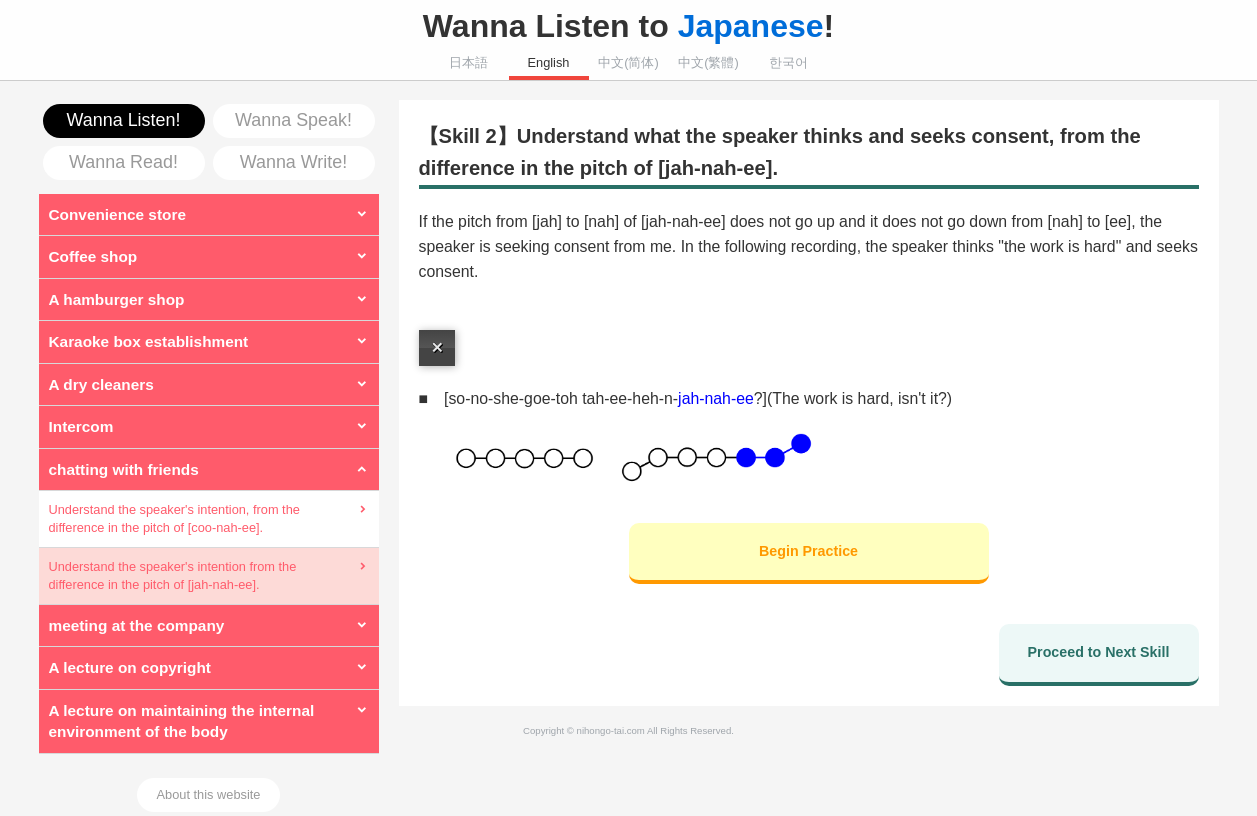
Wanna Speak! (293, 120)
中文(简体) (628, 62)
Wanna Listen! (124, 120)
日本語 (468, 62)
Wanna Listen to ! (628, 26)
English (549, 62)
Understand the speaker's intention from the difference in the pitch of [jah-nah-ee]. (173, 575)
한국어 (788, 62)
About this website (209, 794)
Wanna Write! (293, 162)
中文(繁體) (708, 62)
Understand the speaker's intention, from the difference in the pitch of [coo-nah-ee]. (174, 518)
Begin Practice (808, 551)
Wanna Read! (123, 162)
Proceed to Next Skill (1099, 652)
